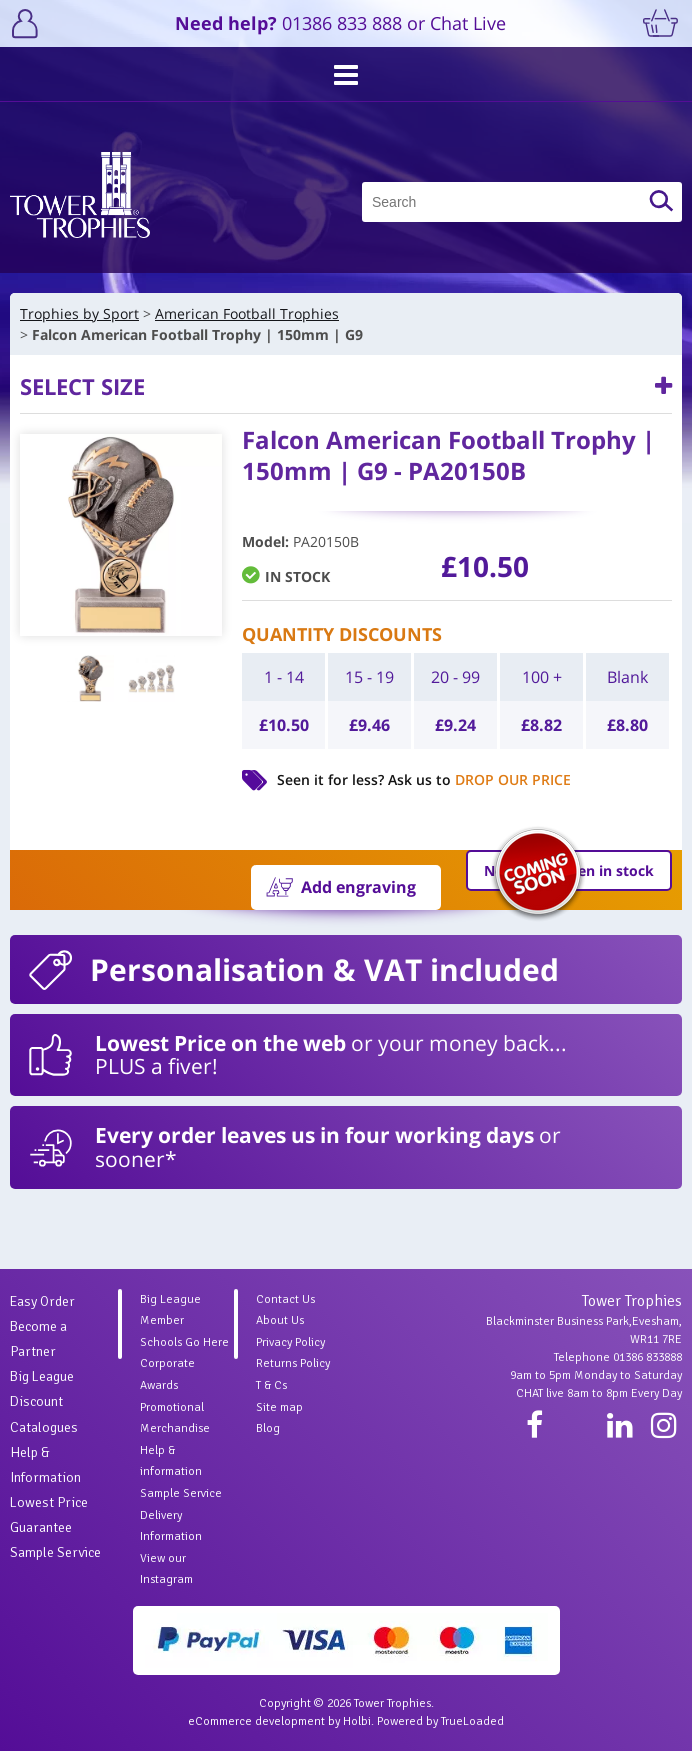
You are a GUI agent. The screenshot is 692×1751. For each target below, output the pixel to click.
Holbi (357, 1721)
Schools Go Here (184, 1342)
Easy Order (42, 1301)
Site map (279, 1407)
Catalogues (44, 1427)
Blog (268, 1428)
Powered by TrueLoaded (440, 1721)
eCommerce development (256, 1721)
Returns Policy (293, 1363)
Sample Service (55, 1552)
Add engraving (358, 887)
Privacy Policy (290, 1342)
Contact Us (285, 1299)
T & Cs (271, 1385)
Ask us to (479, 779)
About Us (280, 1320)
